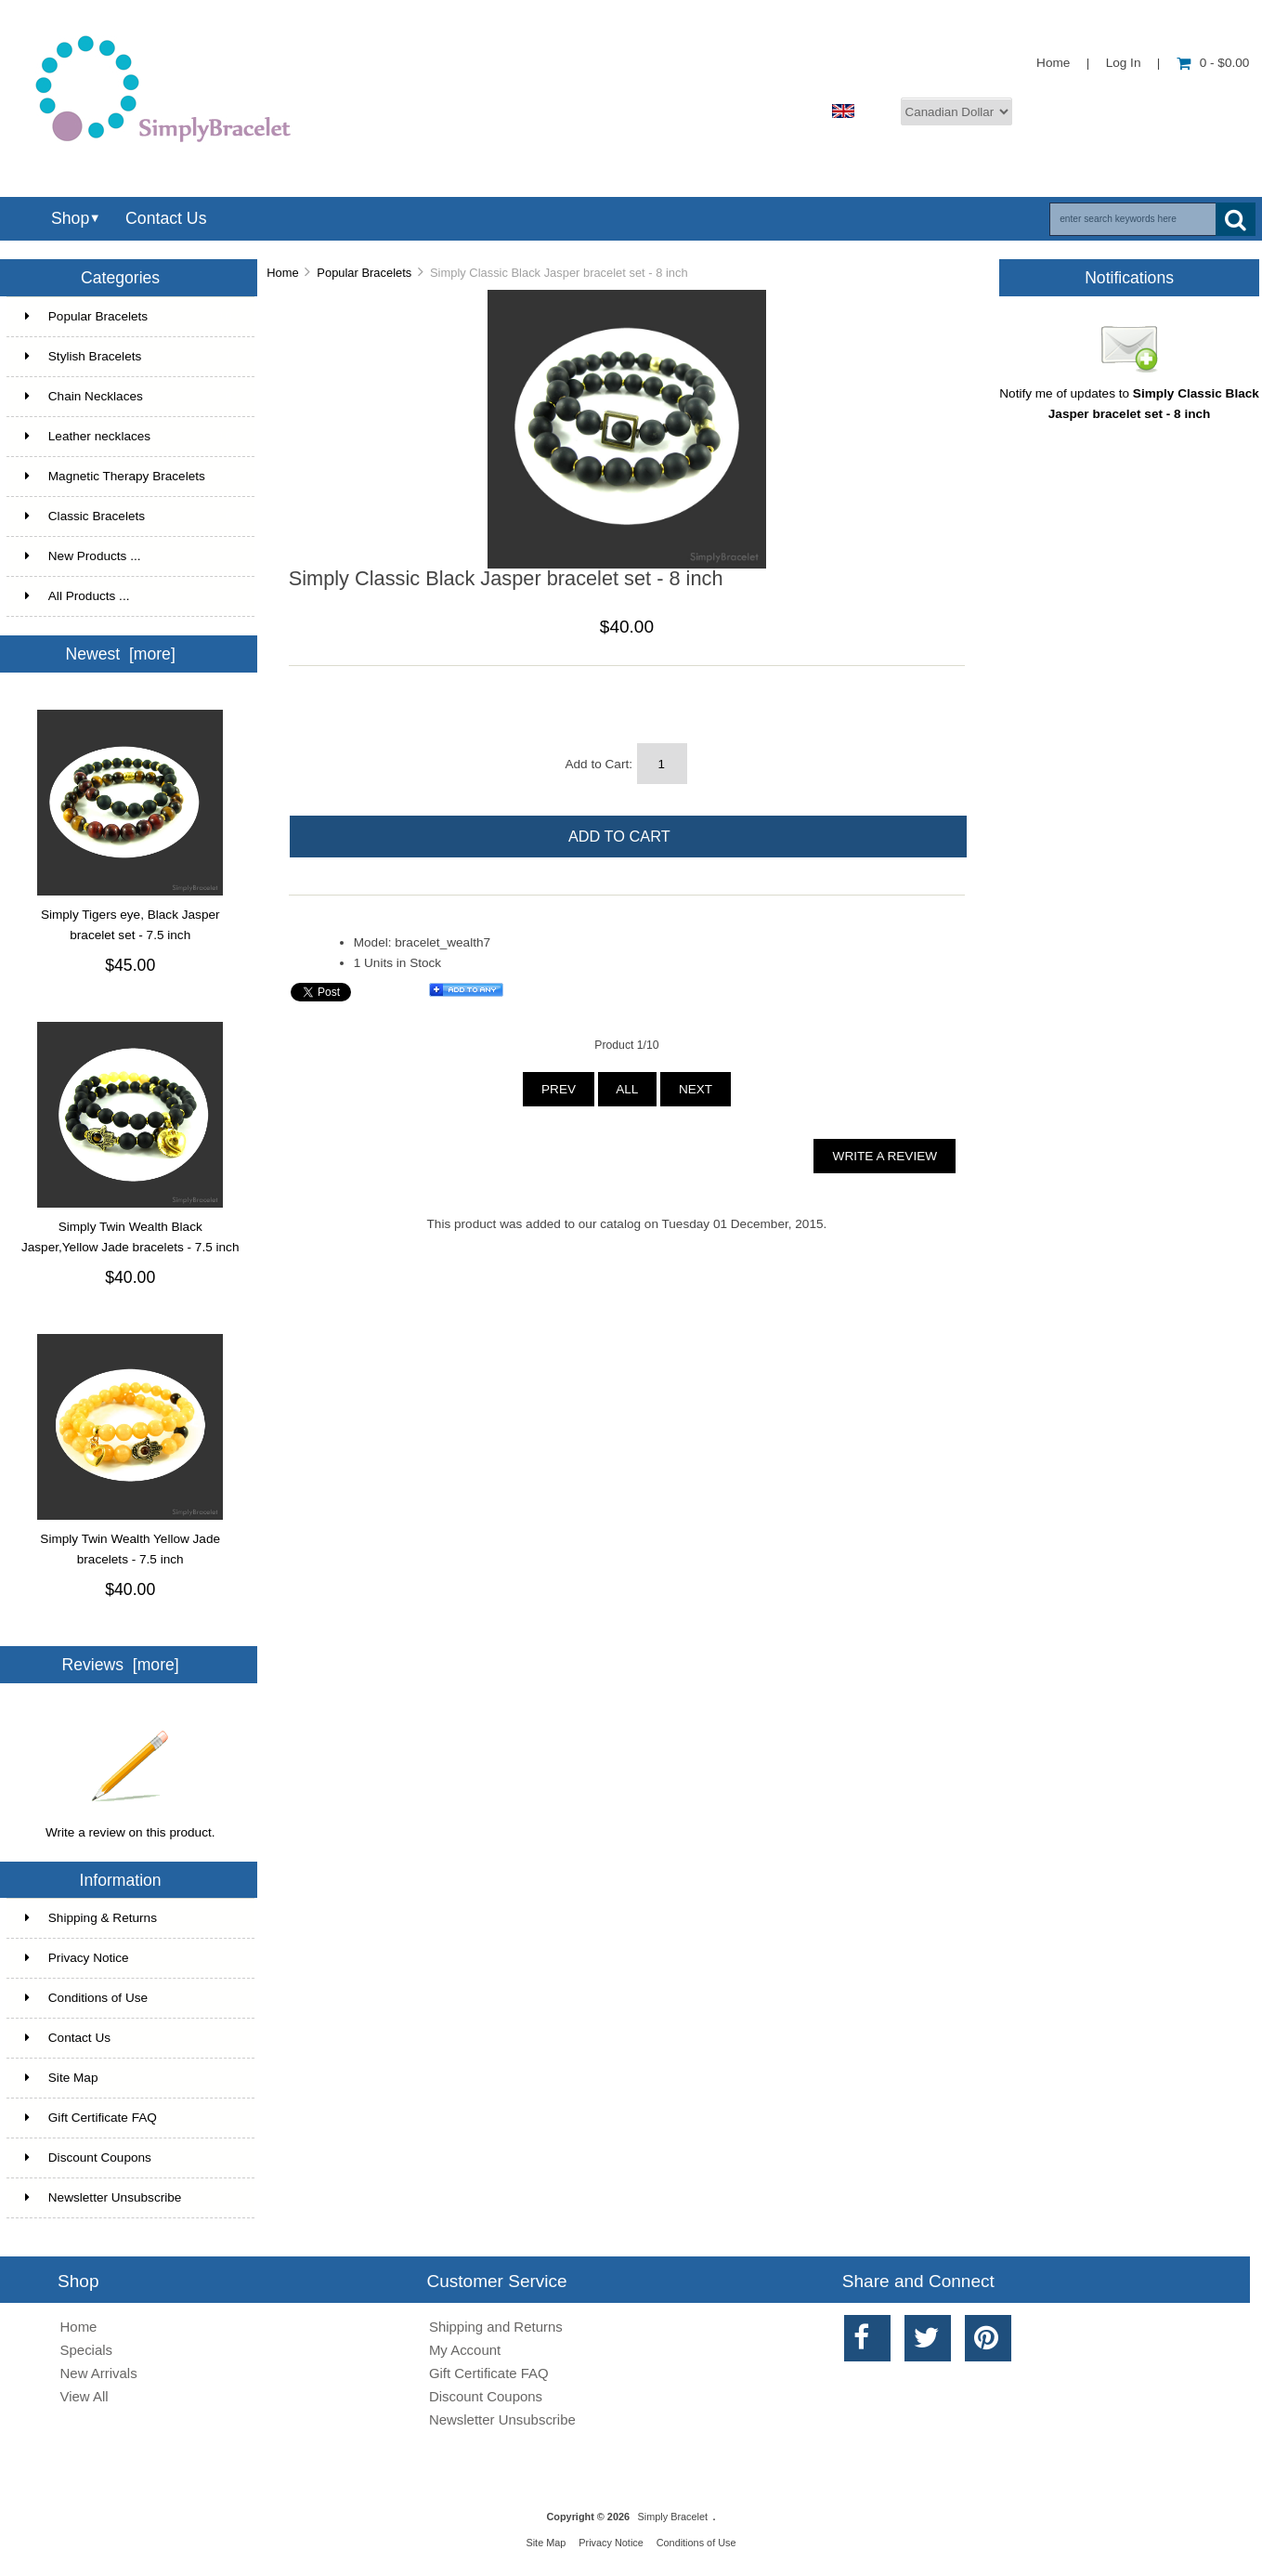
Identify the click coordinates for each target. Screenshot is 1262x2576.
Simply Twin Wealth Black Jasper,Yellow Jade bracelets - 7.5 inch (130, 1237)
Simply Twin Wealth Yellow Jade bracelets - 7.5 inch (130, 1549)
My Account (465, 2350)
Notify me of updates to (1129, 397)
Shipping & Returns (91, 1918)
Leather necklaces (128, 436)
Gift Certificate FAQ (91, 2118)
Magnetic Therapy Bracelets (128, 476)
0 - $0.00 (1213, 63)
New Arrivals (98, 2373)
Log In (1123, 63)
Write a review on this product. (130, 1825)
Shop (70, 218)
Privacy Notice (77, 1958)
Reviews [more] (120, 1664)
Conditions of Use (86, 1998)
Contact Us (165, 218)
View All (84, 2396)
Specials (86, 2350)
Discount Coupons (88, 2157)
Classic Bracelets (128, 516)
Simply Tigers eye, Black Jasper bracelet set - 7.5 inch (130, 925)
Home (1053, 63)
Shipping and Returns (496, 2326)
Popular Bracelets (364, 273)
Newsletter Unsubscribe (103, 2197)
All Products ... (77, 596)
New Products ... (83, 556)
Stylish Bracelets (128, 357)
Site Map (61, 2078)
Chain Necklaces (128, 396)
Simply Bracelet (673, 2516)
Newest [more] (120, 654)
